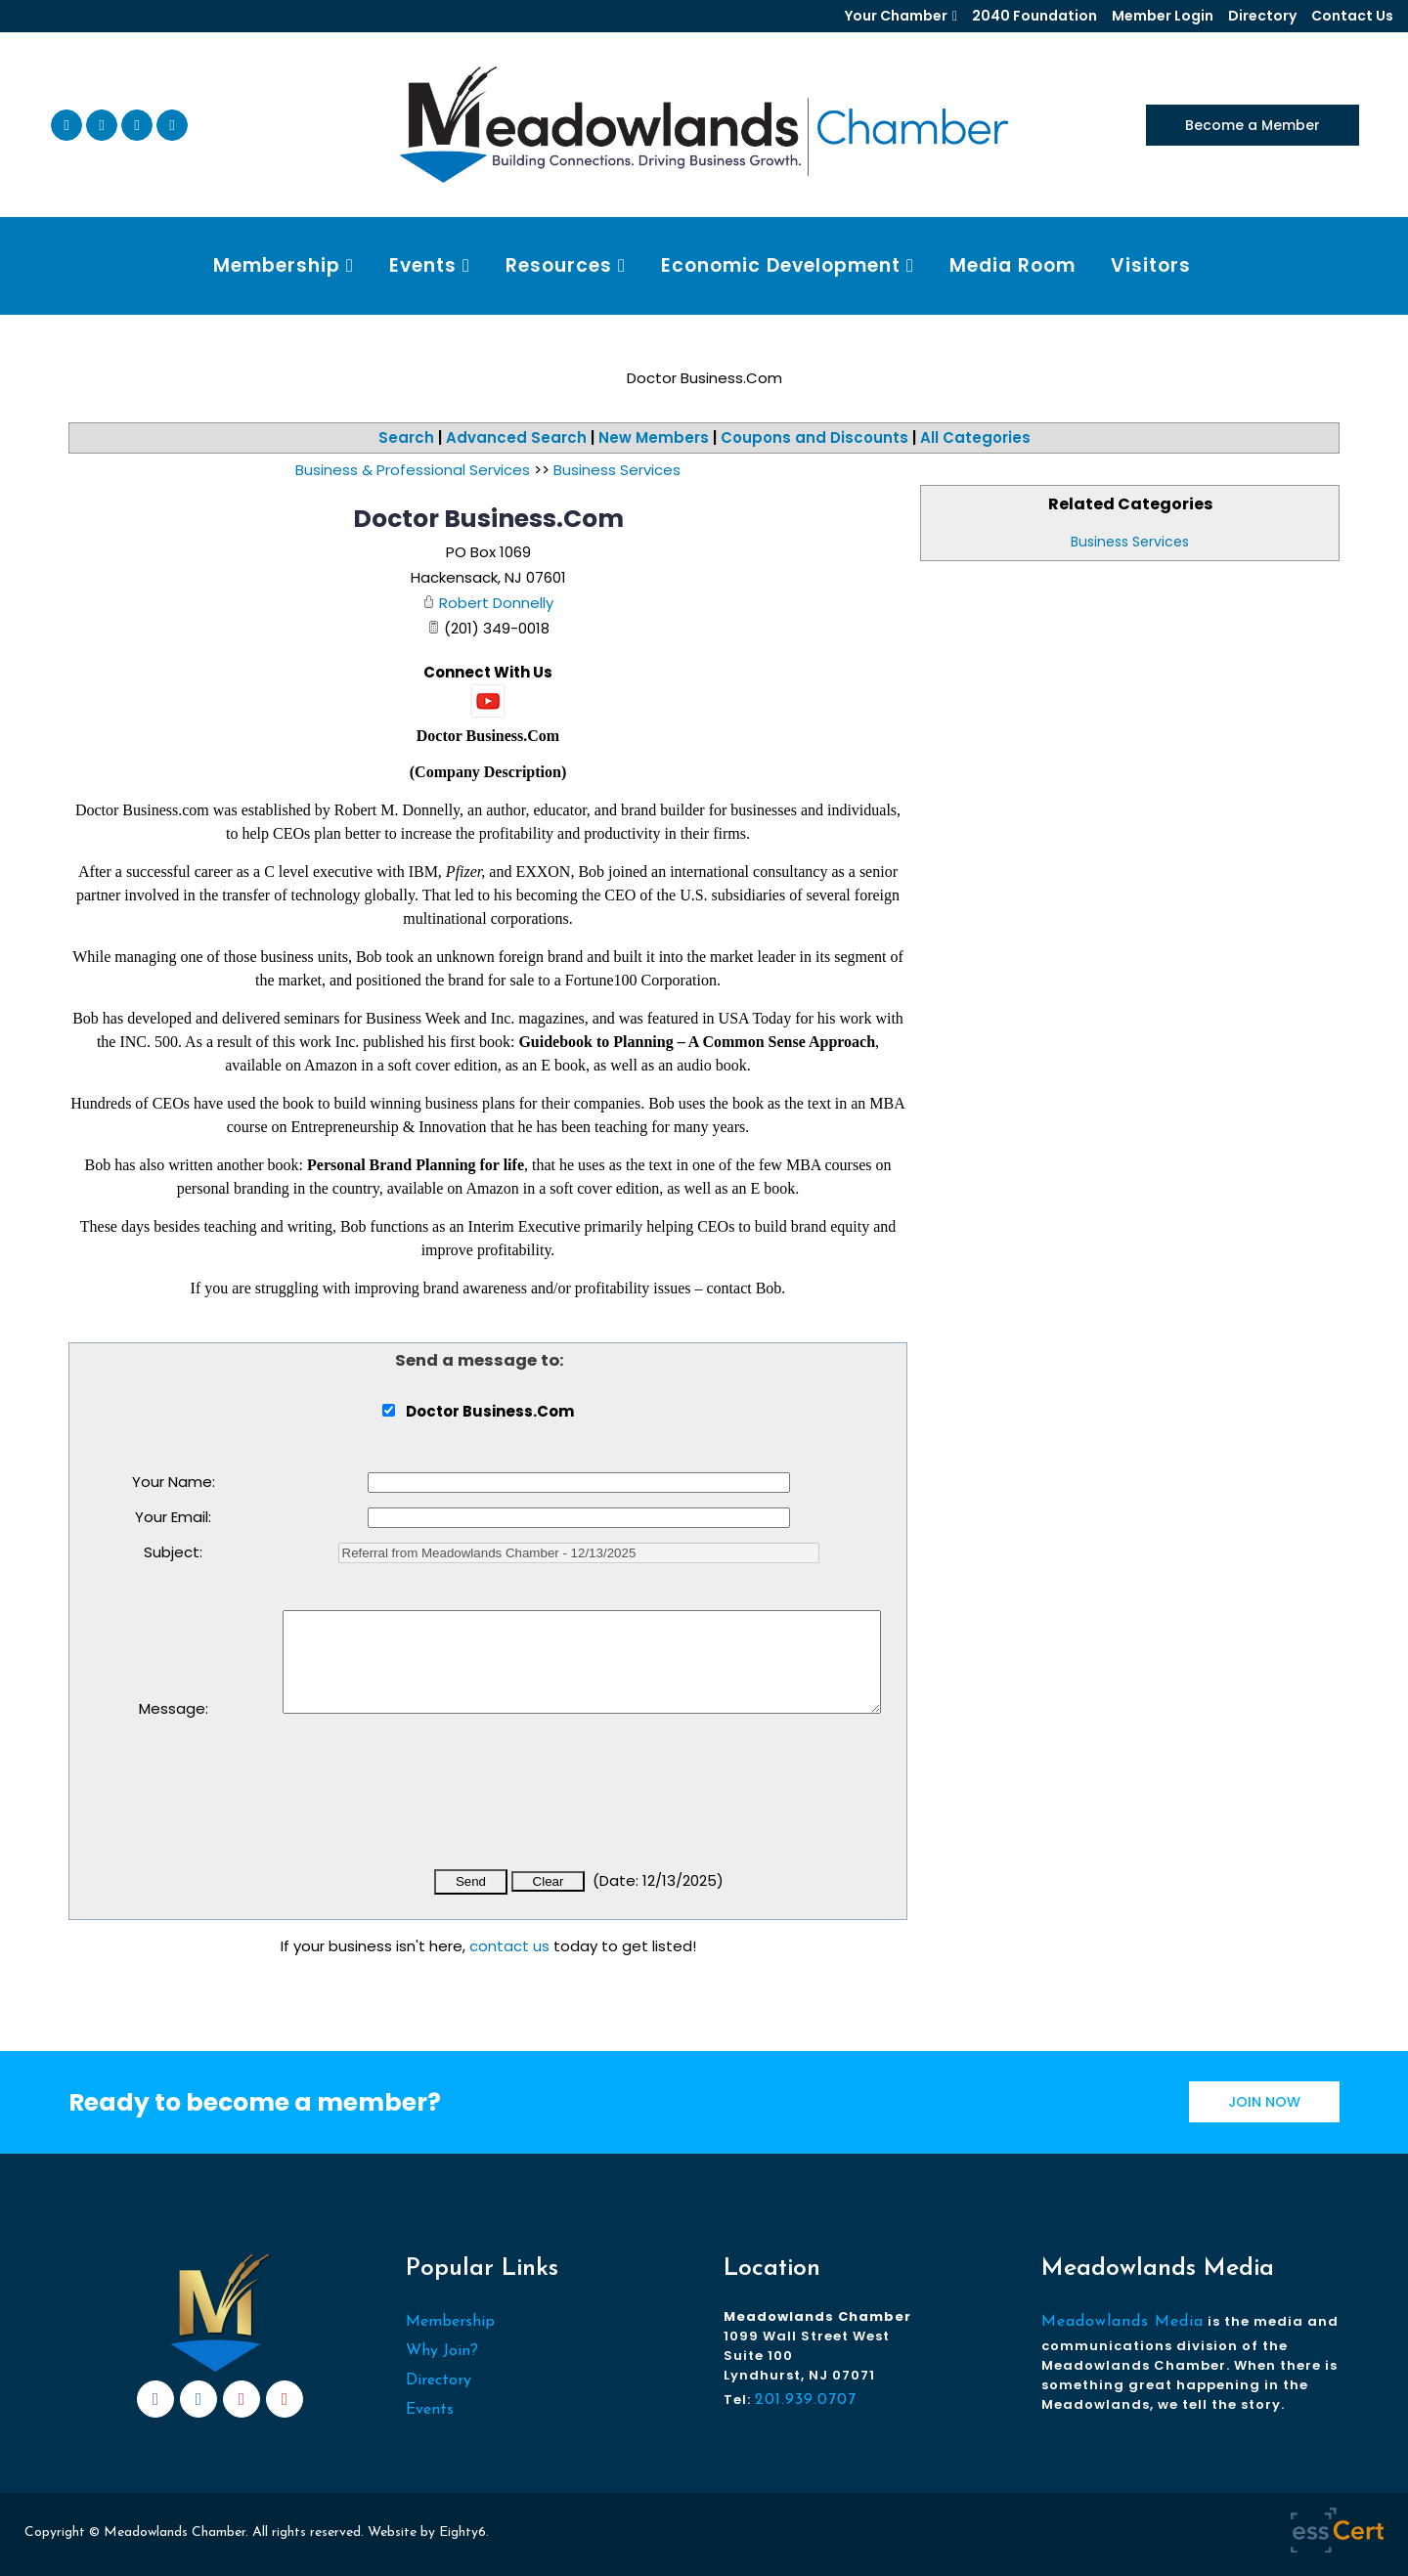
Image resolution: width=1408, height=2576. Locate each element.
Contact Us (1352, 15)
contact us (509, 1946)
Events (430, 2410)
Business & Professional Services (412, 469)
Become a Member (1252, 125)
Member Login (1162, 15)
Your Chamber (896, 15)
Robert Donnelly (496, 602)
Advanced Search (516, 437)
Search (406, 437)
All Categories (975, 437)
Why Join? (442, 2351)
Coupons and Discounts (814, 437)
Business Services (1130, 541)
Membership (450, 2322)
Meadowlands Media (1122, 2322)
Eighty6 (462, 2532)
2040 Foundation (1034, 15)
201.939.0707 (806, 2400)
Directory (1262, 15)
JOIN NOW (1264, 2102)
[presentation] (431, 1805)
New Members (653, 437)
